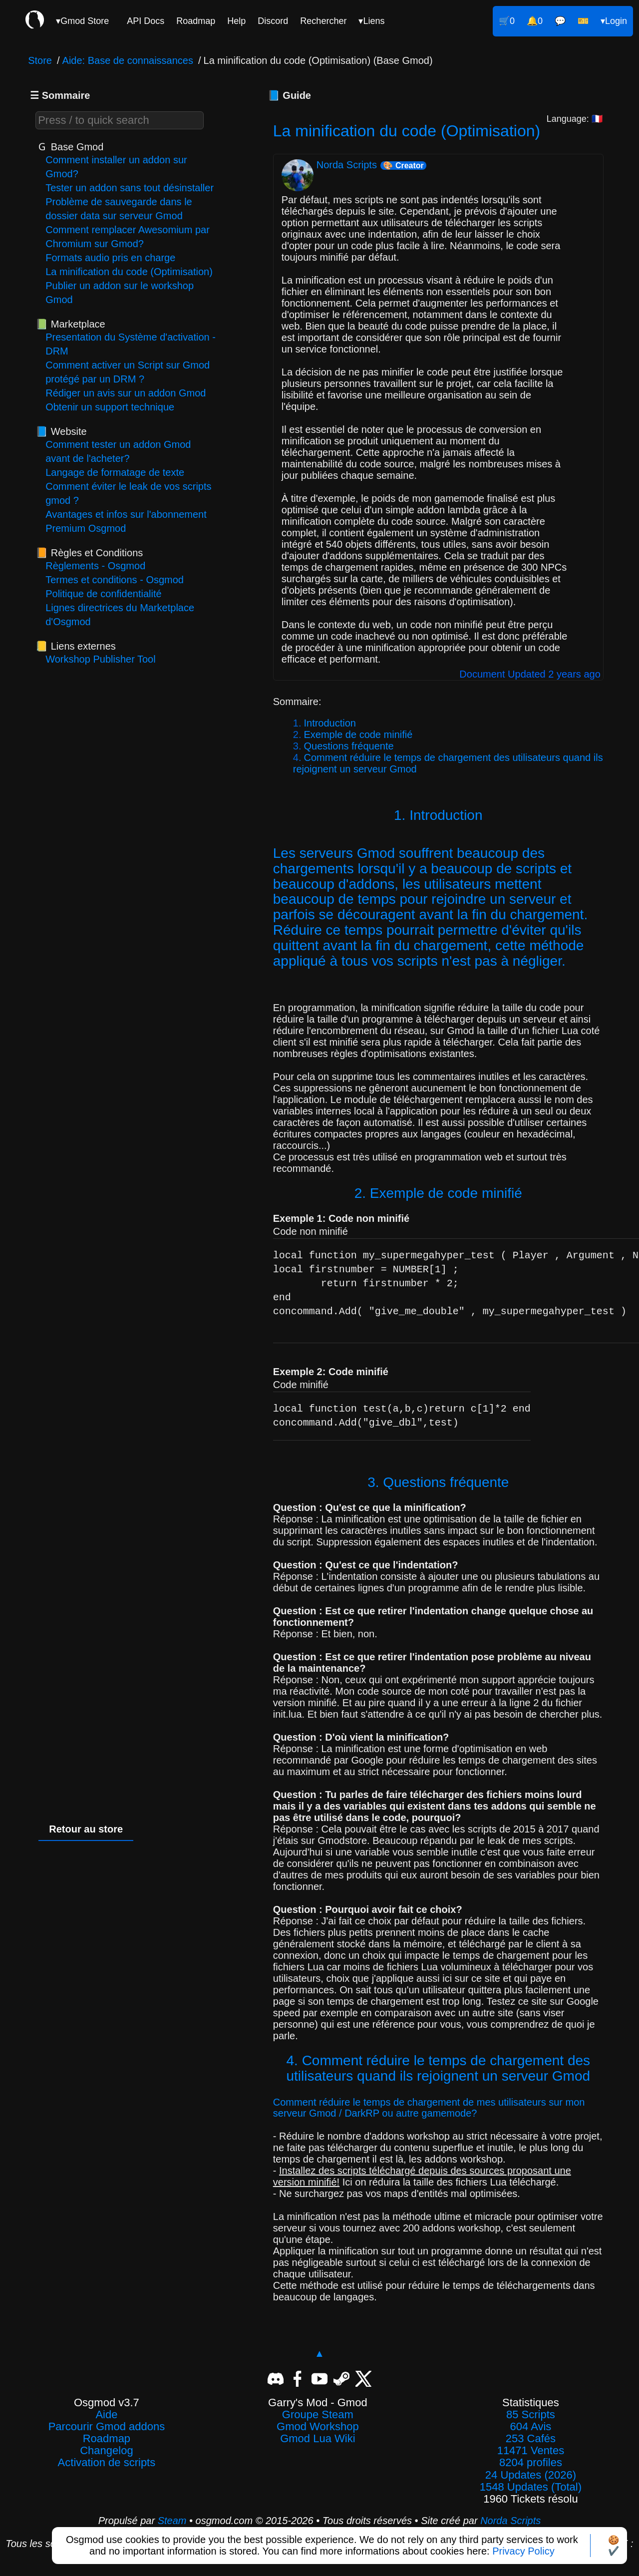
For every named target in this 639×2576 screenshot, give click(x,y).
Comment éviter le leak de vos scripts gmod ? (128, 493)
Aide (106, 2415)
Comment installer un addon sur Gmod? (116, 166)
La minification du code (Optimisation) (129, 271)
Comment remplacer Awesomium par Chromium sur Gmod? (127, 236)
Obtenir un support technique (109, 406)
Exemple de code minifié (358, 734)
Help (236, 21)
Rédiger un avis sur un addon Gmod (125, 392)
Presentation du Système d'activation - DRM (130, 344)
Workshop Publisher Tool (100, 659)
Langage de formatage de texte (114, 472)
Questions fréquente (348, 745)
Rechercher (323, 21)
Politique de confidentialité (103, 593)
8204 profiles (530, 2463)
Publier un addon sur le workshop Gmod (119, 292)
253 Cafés (531, 2439)
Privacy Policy (523, 2551)
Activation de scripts (107, 2463)
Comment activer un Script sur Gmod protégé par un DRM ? (127, 372)
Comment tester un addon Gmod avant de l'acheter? (118, 451)
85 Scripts (530, 2415)
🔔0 (535, 21)
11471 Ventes (531, 2451)
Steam (172, 2520)
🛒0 (507, 21)
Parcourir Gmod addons (106, 2427)
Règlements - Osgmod (95, 565)
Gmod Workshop (318, 2427)
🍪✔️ (613, 2545)
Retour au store (86, 1829)
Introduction (330, 723)
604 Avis (531, 2427)
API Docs (145, 21)
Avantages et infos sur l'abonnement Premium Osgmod (126, 521)
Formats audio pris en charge (110, 257)
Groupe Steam (317, 2415)
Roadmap (195, 21)
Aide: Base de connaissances (127, 60)
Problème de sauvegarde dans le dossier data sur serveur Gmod (118, 208)
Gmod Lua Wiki (317, 2439)
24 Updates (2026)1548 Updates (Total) (531, 2481)
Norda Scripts (510, 2520)
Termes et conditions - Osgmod (114, 579)
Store (40, 60)
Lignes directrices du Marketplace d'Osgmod (119, 614)
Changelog (106, 2451)
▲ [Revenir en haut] (319, 2353)
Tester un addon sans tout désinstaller (129, 187)
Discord (273, 21)
